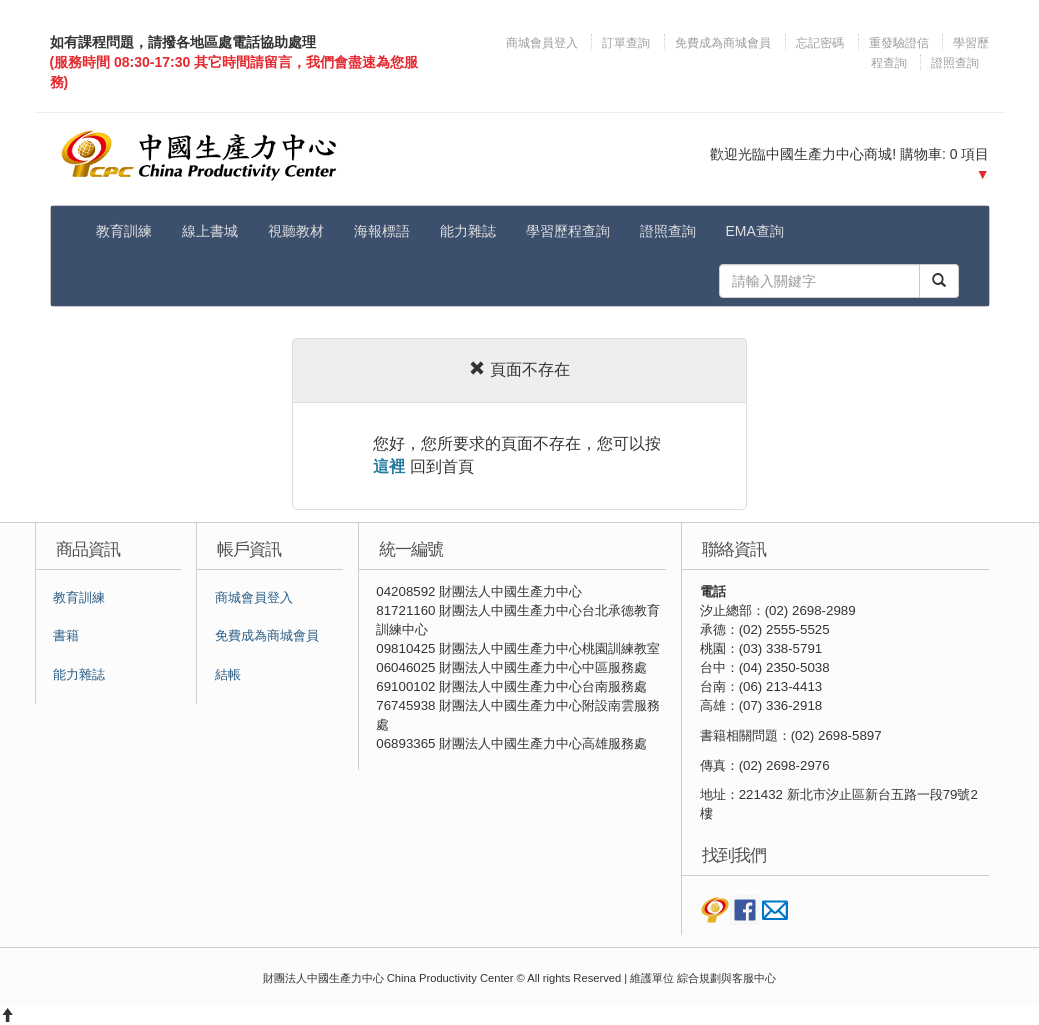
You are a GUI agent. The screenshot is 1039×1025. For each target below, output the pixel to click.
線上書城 (210, 231)
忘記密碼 (820, 43)
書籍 (66, 636)
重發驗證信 (899, 43)
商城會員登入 (543, 43)
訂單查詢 (626, 43)
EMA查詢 (755, 231)
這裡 (389, 466)
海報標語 (382, 231)
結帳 (228, 675)
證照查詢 (955, 63)
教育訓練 (124, 231)
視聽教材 (296, 231)
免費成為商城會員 (723, 43)
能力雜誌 (468, 231)
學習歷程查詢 (568, 231)
